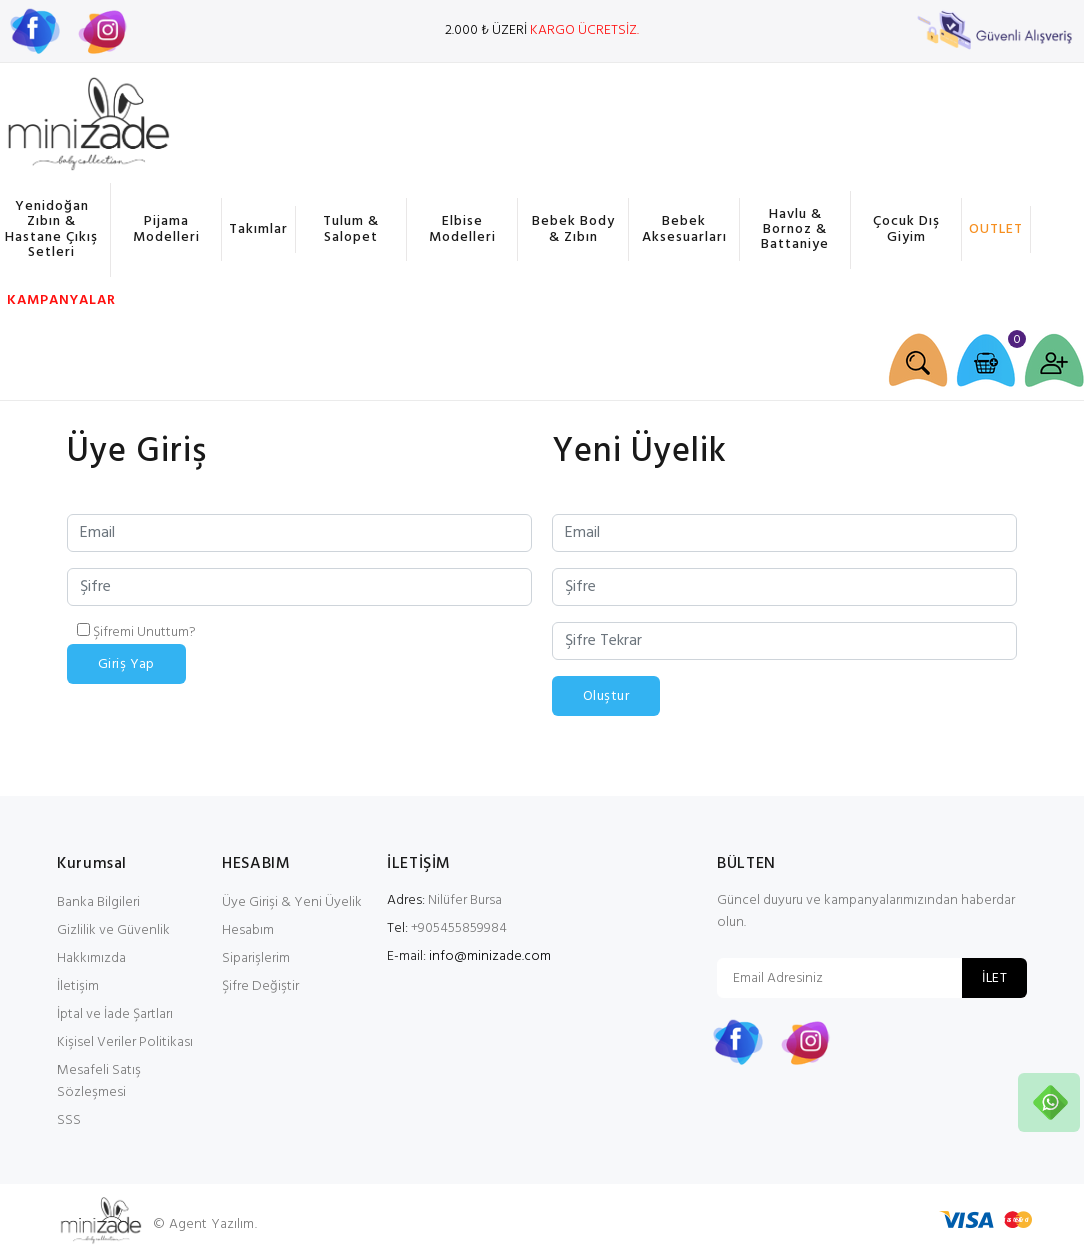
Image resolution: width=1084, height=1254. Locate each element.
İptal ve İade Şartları (115, 1014)
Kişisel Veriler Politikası (125, 1042)
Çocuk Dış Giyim (906, 229)
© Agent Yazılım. (204, 1224)
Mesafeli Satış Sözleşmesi (99, 1081)
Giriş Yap (126, 664)
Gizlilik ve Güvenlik (113, 930)
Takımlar (258, 229)
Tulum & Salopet (351, 229)
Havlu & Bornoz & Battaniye (795, 230)
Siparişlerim (256, 958)
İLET (994, 978)
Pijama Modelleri (166, 229)
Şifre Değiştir (260, 986)
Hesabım (248, 930)
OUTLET (996, 229)
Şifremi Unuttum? (144, 632)
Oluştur (606, 696)
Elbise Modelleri (462, 229)
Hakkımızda (91, 958)
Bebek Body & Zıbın (573, 229)
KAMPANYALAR (58, 300)
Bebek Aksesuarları (684, 229)
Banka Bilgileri (98, 902)
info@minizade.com (490, 956)
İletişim (78, 986)
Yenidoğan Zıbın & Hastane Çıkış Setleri (51, 229)
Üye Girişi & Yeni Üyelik (292, 902)
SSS (69, 1120)
